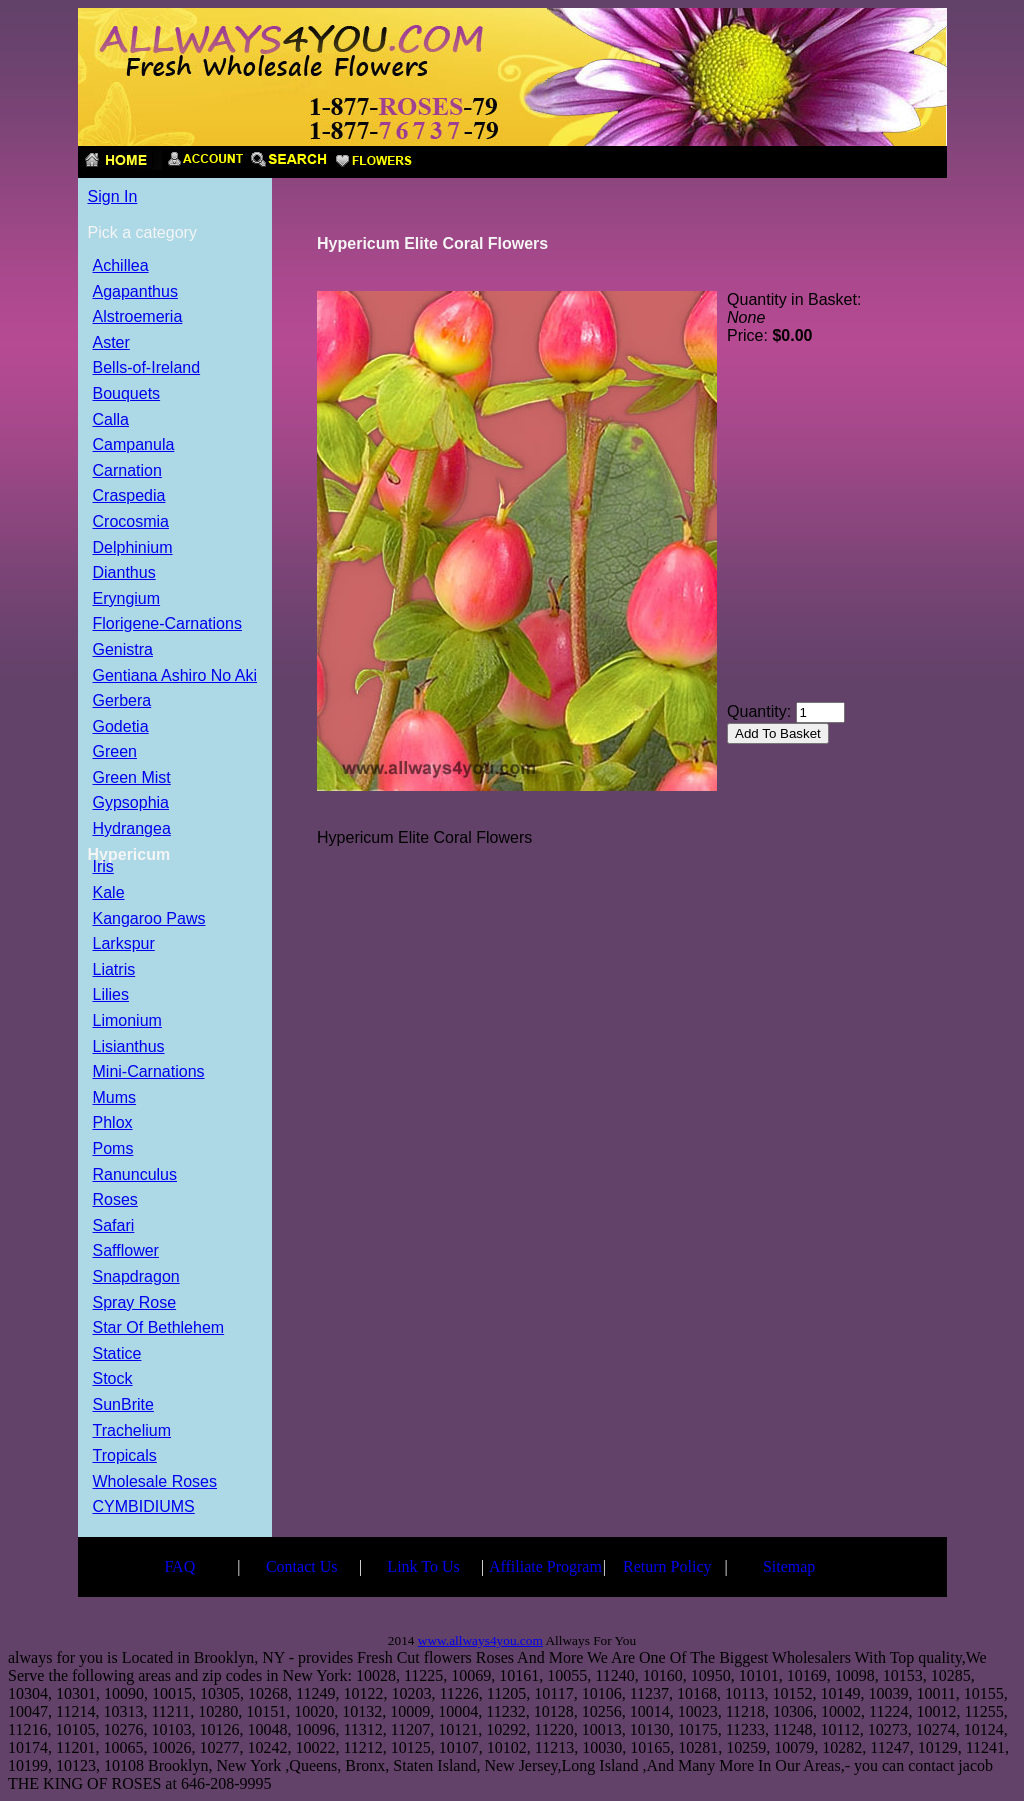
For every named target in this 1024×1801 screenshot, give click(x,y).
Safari (114, 1226)
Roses (115, 1200)
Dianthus (124, 573)
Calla (111, 420)
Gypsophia (131, 803)
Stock (113, 1379)
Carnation (127, 471)
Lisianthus (129, 1047)
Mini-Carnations (149, 1072)
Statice (117, 1354)
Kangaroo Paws (149, 919)
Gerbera (122, 701)
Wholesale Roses (155, 1482)
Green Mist (132, 778)
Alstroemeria (138, 317)
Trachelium (132, 1431)
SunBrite (123, 1405)
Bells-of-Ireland (147, 368)
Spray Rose (135, 1303)
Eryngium (127, 599)
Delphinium (133, 548)
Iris (103, 867)
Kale (109, 893)
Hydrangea (132, 829)
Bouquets (127, 394)
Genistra (123, 650)
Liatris (114, 970)
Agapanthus (135, 292)
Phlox (113, 1123)
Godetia (121, 727)
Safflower (126, 1251)
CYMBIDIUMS (144, 1507)
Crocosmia (131, 522)
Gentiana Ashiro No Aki (175, 676)
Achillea (121, 266)
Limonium (127, 1021)
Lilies (111, 995)
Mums (115, 1098)
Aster (111, 343)
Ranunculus (135, 1175)
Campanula (134, 445)
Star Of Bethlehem (159, 1328)
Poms (113, 1149)
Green (115, 752)
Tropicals (125, 1456)
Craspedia (129, 496)
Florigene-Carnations (167, 624)
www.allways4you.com (480, 1640)
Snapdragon (136, 1277)
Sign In (113, 196)
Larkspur (124, 944)
